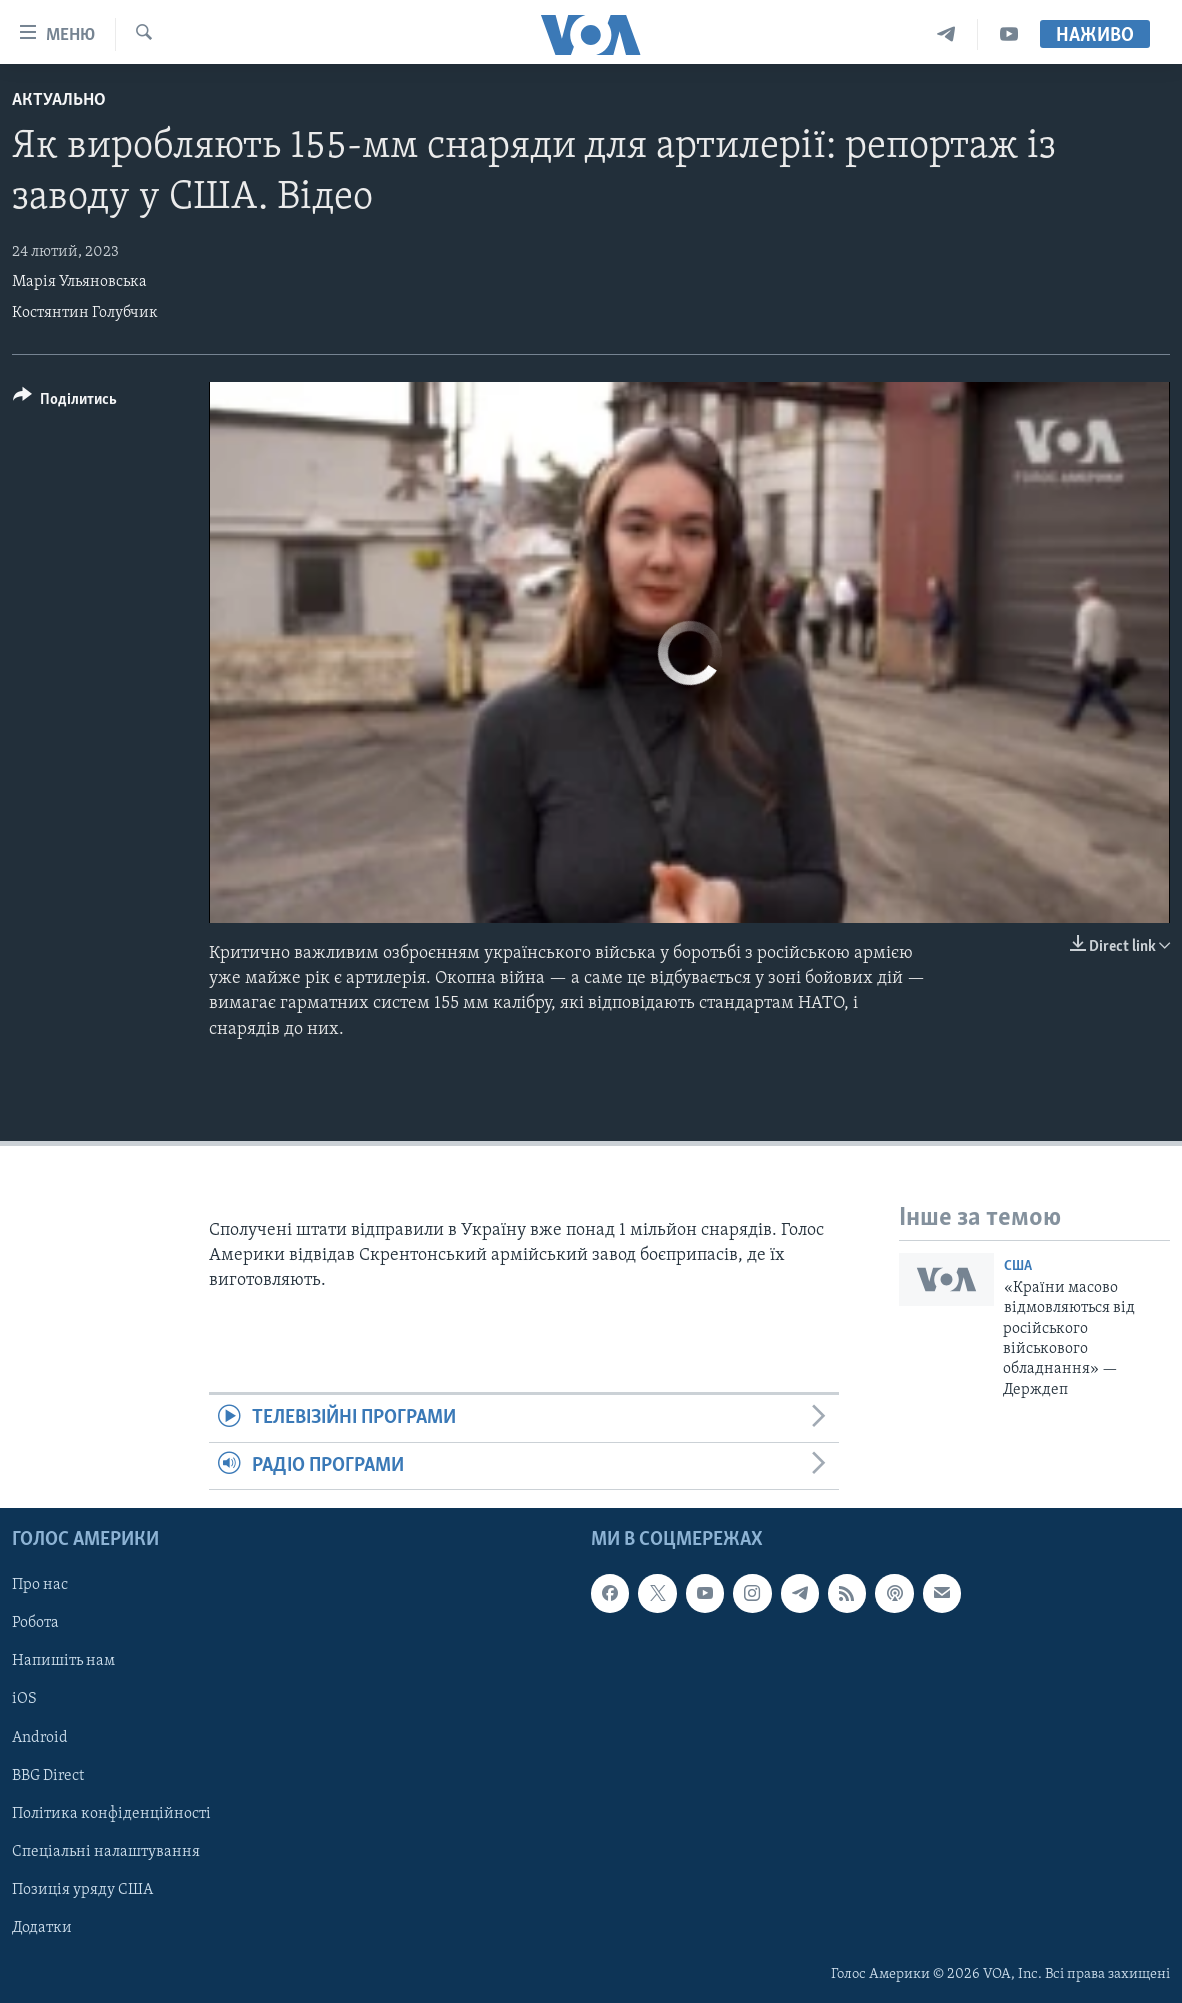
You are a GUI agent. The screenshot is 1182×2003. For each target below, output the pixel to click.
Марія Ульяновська (79, 282)
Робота (35, 1623)
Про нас (40, 1585)
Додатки (42, 1928)
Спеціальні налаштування (106, 1852)
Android (40, 1738)
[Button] (65, 402)
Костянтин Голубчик (85, 313)
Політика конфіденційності (111, 1814)
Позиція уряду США (82, 1890)
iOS (24, 1700)
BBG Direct (48, 1776)
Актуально (59, 100)
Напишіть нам (63, 1661)
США (1018, 1266)
